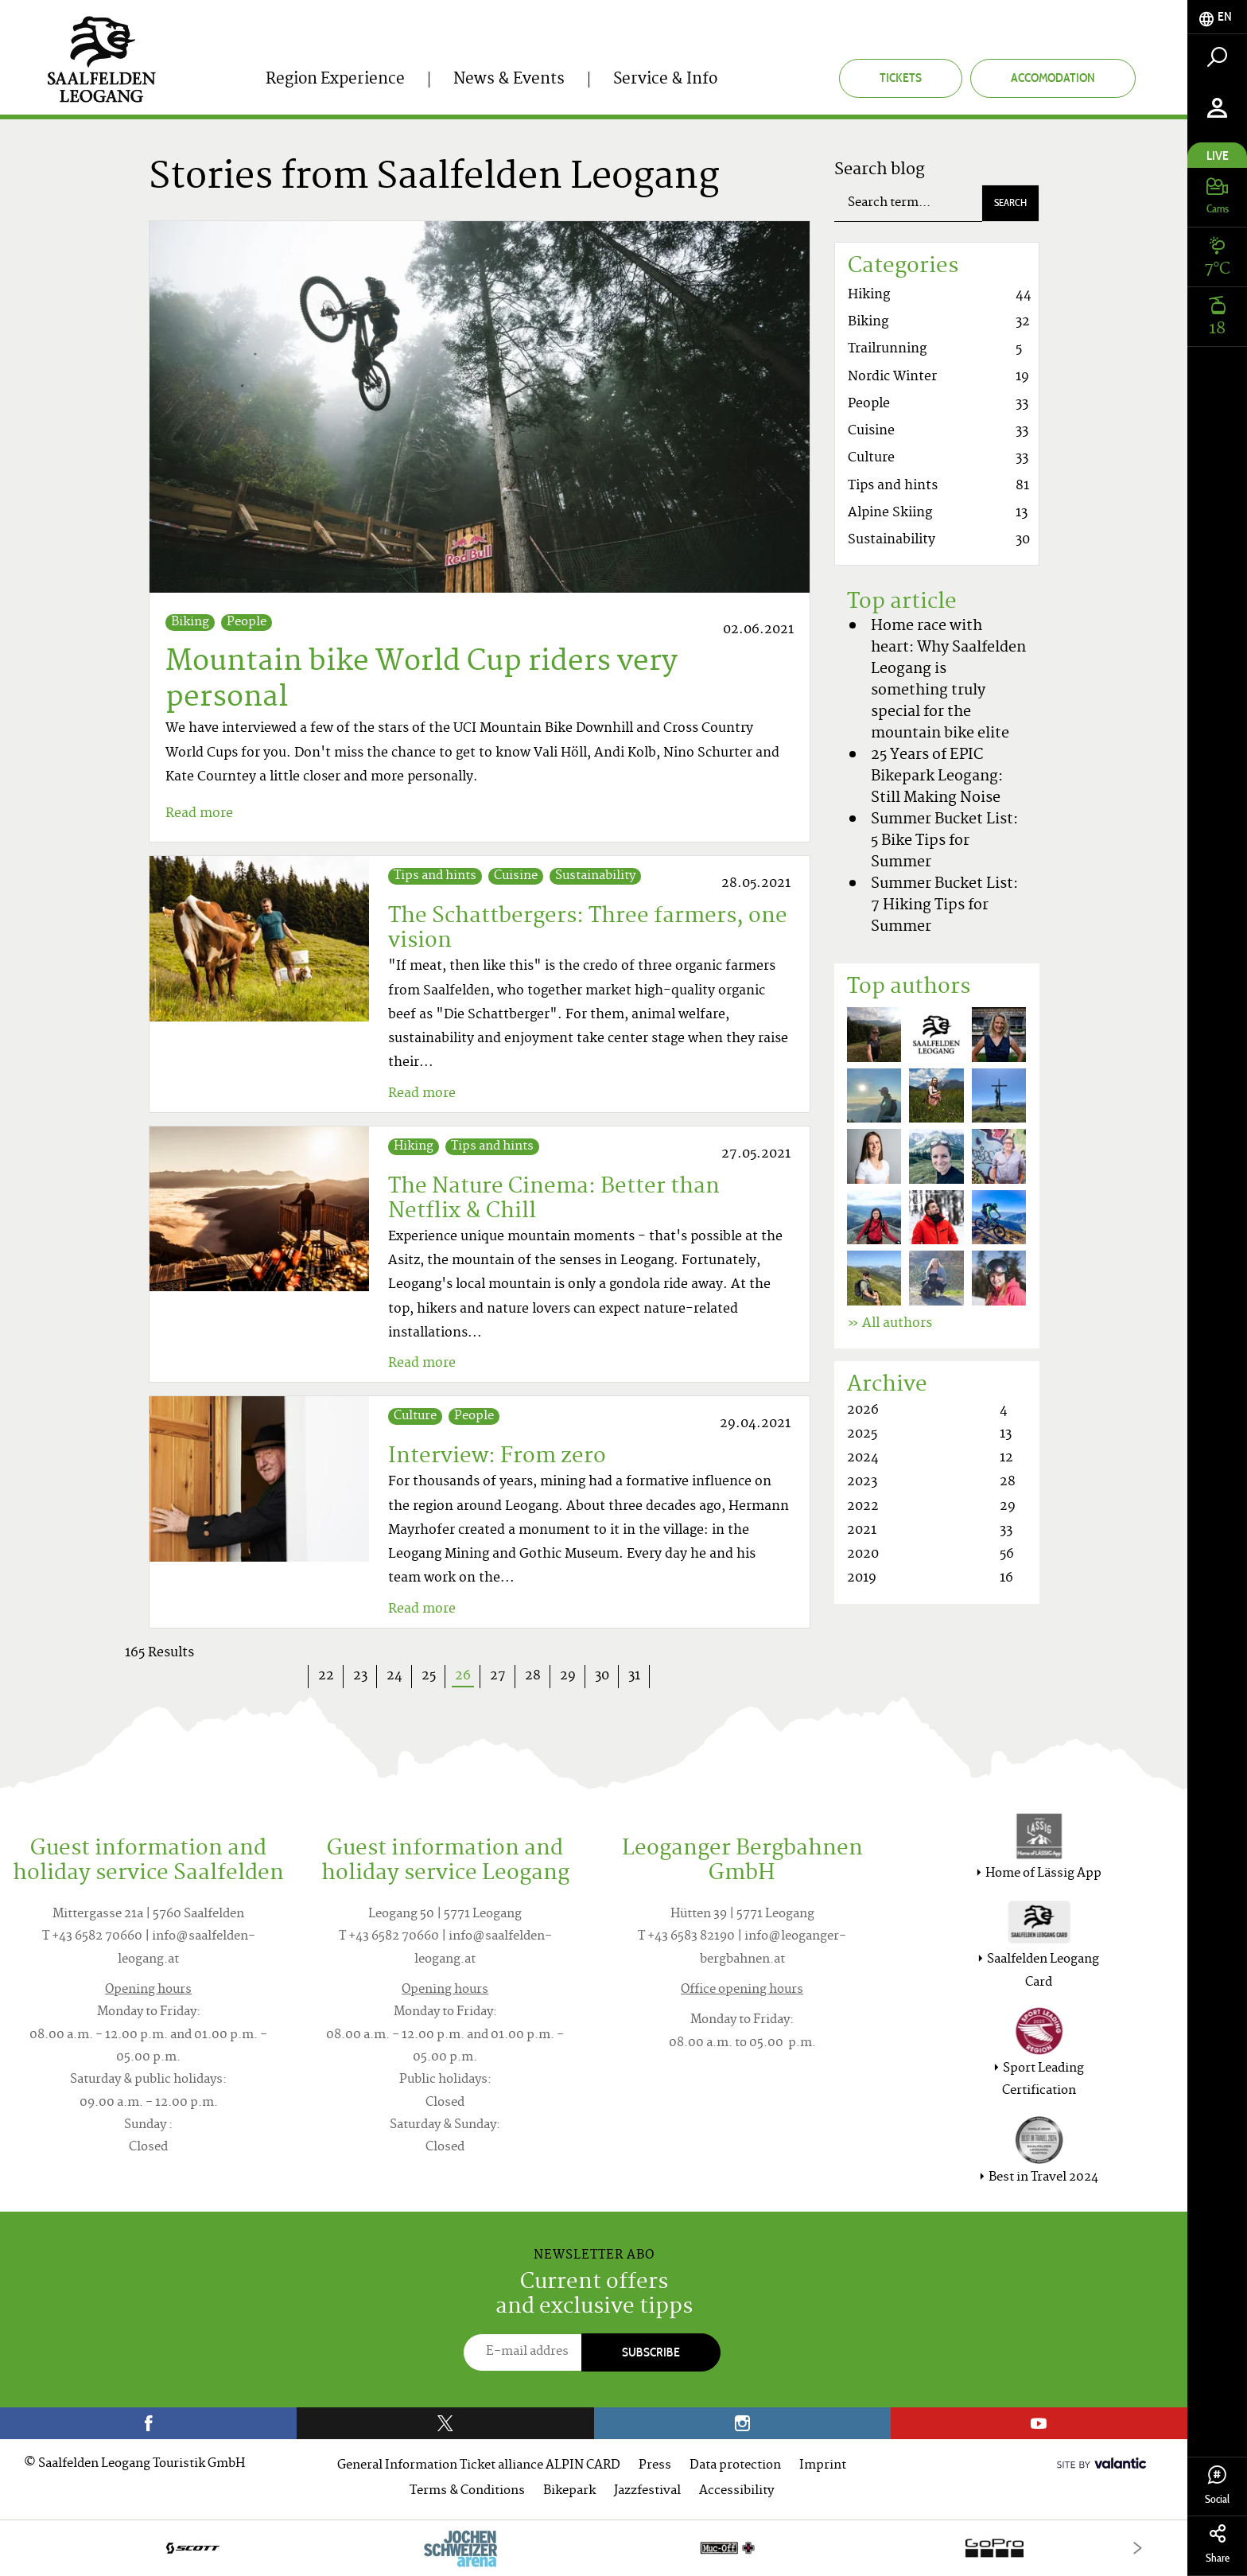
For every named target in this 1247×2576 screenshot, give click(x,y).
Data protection (735, 2466)
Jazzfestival (647, 2491)
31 (634, 1676)
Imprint (822, 2466)
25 (428, 1676)
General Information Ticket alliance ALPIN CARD (478, 2466)
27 (498, 1676)
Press (655, 2466)
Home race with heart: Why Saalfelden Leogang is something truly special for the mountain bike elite (948, 680)
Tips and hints (435, 876)
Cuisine (516, 876)
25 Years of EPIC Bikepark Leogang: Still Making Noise (937, 777)
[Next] (1137, 2548)
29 (568, 1676)
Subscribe (651, 2352)
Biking (190, 622)
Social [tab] (1217, 2485)
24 (394, 1676)
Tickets (901, 77)
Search (1010, 202)
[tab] (1217, 17)
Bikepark (569, 2491)
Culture (415, 1416)
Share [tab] (1217, 2544)
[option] (593, 2548)
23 (360, 1676)
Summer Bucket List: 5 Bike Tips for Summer (944, 841)
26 (467, 1676)
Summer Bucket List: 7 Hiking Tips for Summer (944, 906)
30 (602, 1676)
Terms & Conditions (467, 2491)
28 (533, 1676)
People (246, 622)
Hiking (413, 1146)
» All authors (889, 1323)
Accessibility (736, 2491)
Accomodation (1053, 77)
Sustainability (595, 876)
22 (326, 1676)
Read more (199, 814)
